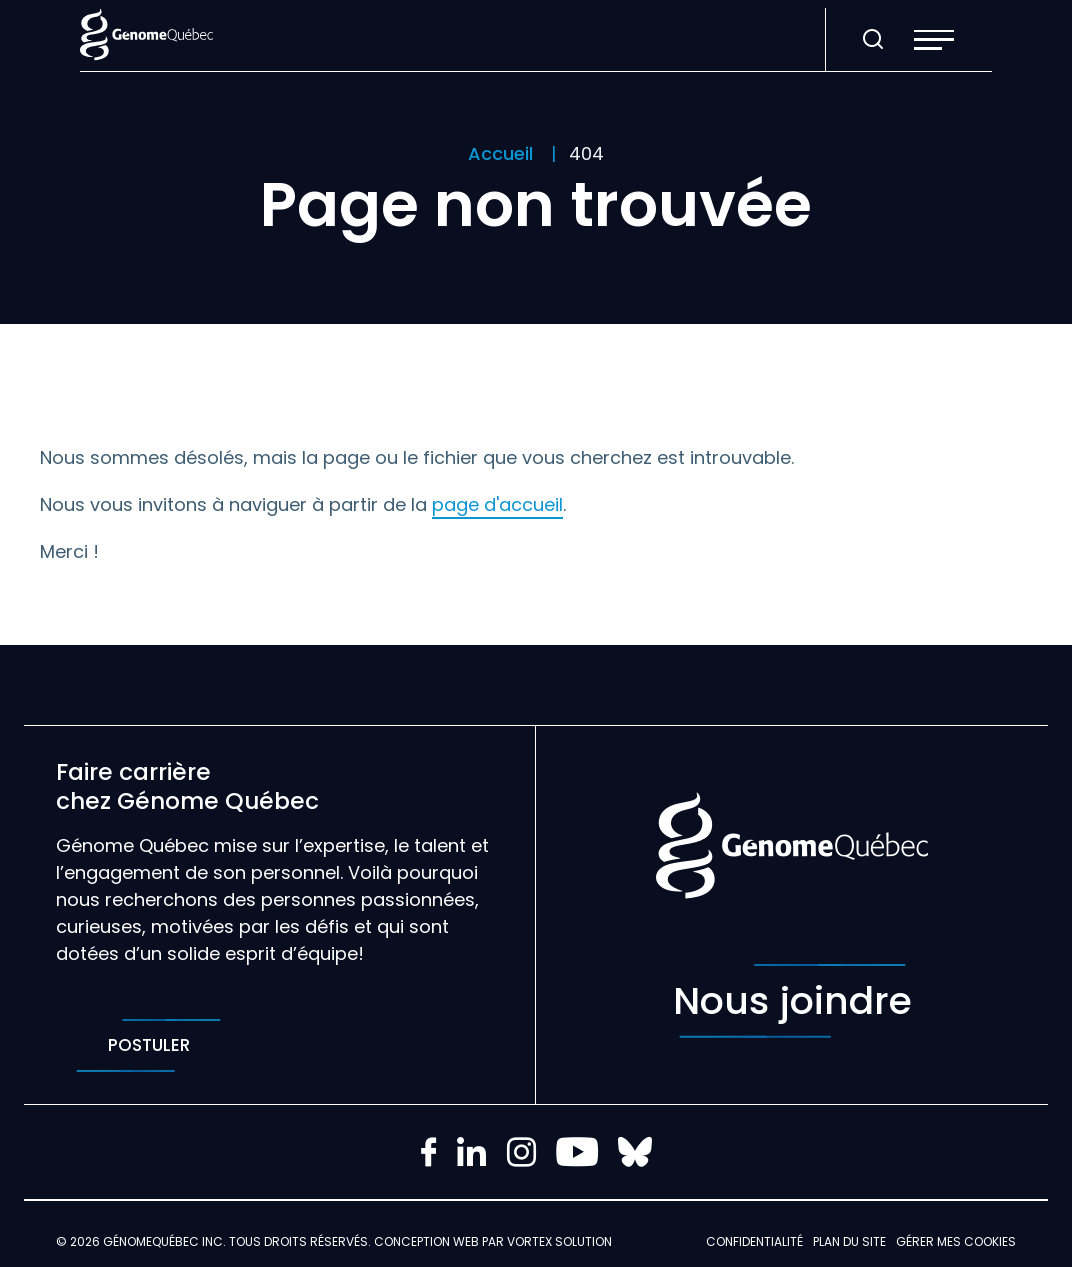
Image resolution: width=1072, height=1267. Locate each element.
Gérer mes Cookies (956, 1241)
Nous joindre (792, 1001)
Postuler (148, 1045)
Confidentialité (754, 1241)
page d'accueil (497, 504)
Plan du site (849, 1241)
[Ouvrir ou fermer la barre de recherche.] (873, 40)
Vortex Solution (559, 1241)
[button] (934, 40)
